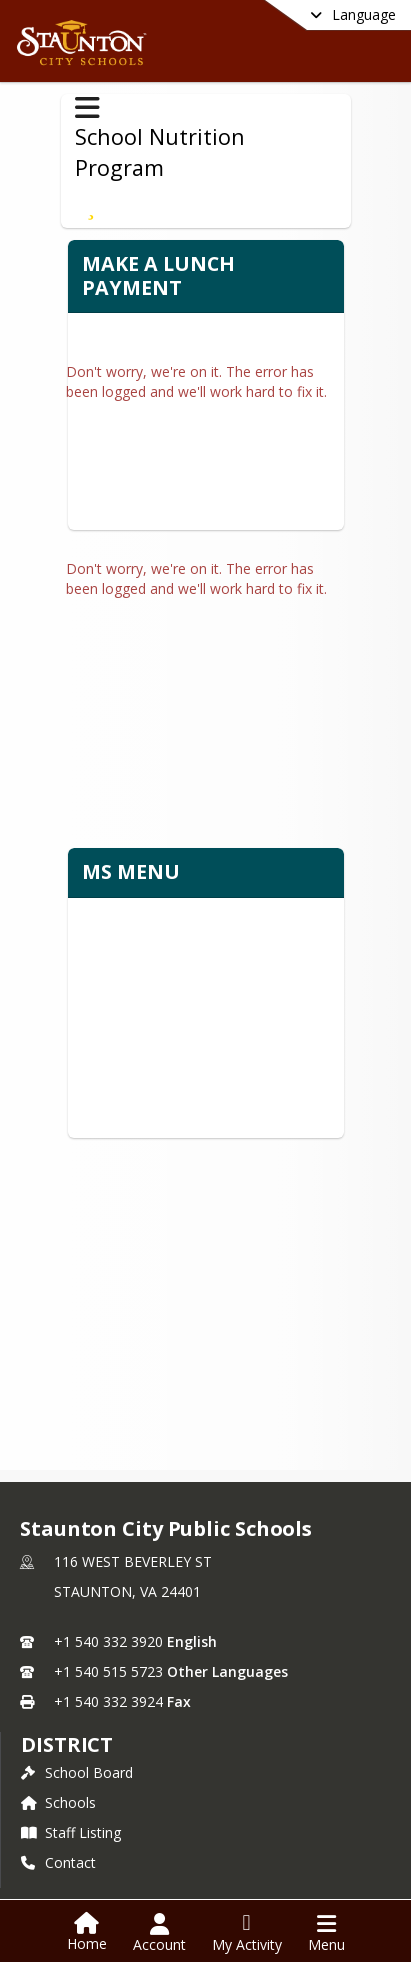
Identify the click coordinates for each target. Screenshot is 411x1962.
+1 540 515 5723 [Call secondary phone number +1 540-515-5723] (108, 1647)
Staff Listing (71, 1808)
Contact (58, 1838)
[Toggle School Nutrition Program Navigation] (87, 108)
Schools (58, 1778)
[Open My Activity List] (247, 1933)
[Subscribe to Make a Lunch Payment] (91, 206)
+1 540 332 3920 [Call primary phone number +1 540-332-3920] (108, 1617)
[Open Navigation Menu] (326, 1933)
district (67, 1720)
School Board (77, 1748)
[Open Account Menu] (159, 1933)
